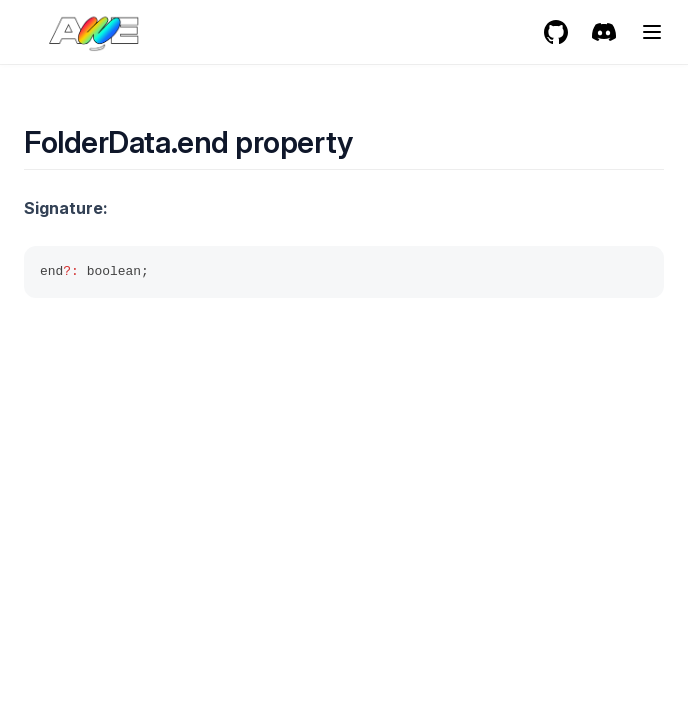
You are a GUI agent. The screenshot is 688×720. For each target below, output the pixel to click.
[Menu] (652, 32)
